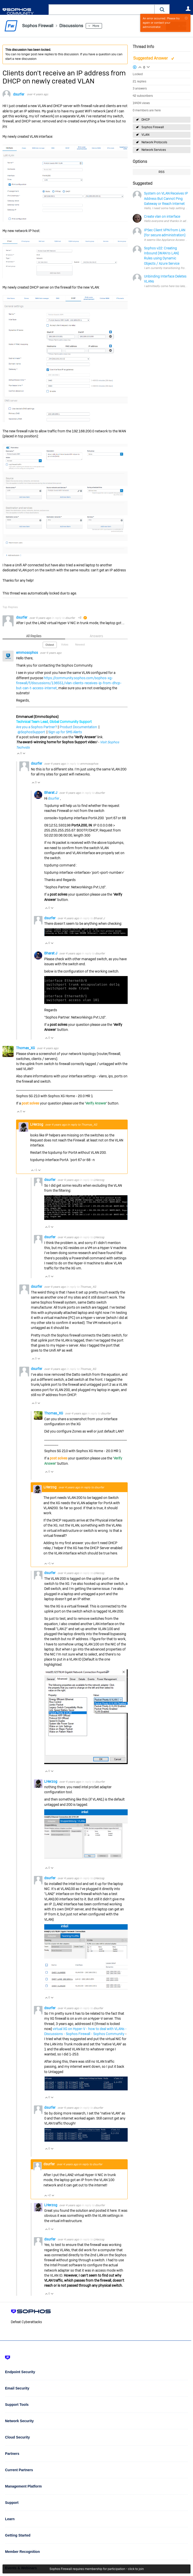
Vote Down (24, 753)
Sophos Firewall (152, 127)
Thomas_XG (26, 1048)
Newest (80, 644)
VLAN (145, 135)
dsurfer (18, 94)
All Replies (33, 635)
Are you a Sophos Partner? (36, 727)
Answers (96, 635)
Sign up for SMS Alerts (65, 732)
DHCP (145, 119)
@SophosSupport (31, 732)
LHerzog (37, 1124)
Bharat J (51, 792)
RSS (162, 172)
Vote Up (18, 753)
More (96, 26)
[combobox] (101, 10)
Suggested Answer (151, 58)
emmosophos (27, 652)
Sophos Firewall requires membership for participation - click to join (97, 2569)
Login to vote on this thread (139, 66)
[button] (162, 9)
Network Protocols (154, 142)
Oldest (49, 645)
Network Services (153, 150)
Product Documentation (78, 727)
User (187, 8)
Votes (64, 644)
